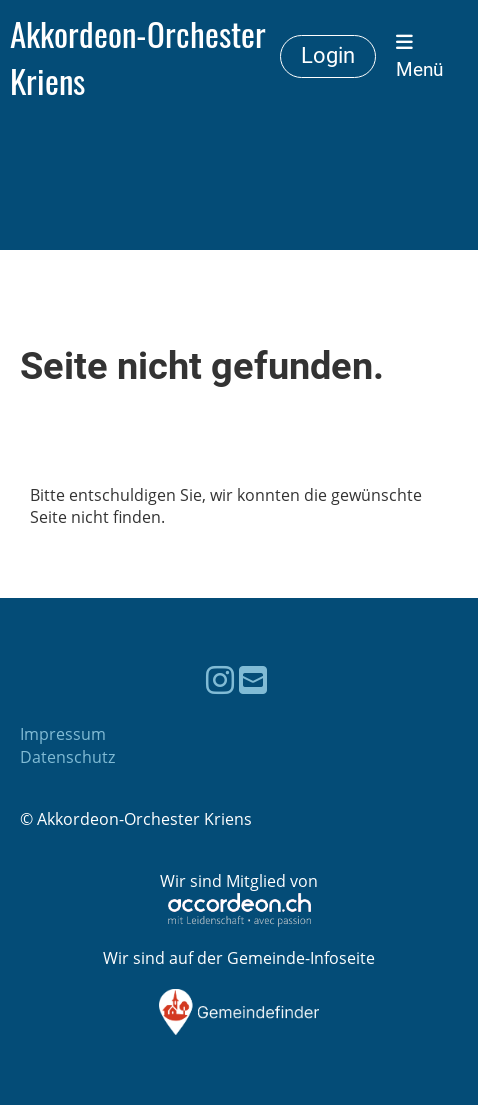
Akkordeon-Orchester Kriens (138, 57)
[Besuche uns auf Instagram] (220, 679)
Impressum (63, 734)
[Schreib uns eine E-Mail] (253, 679)
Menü (419, 56)
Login (328, 55)
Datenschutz (67, 757)
